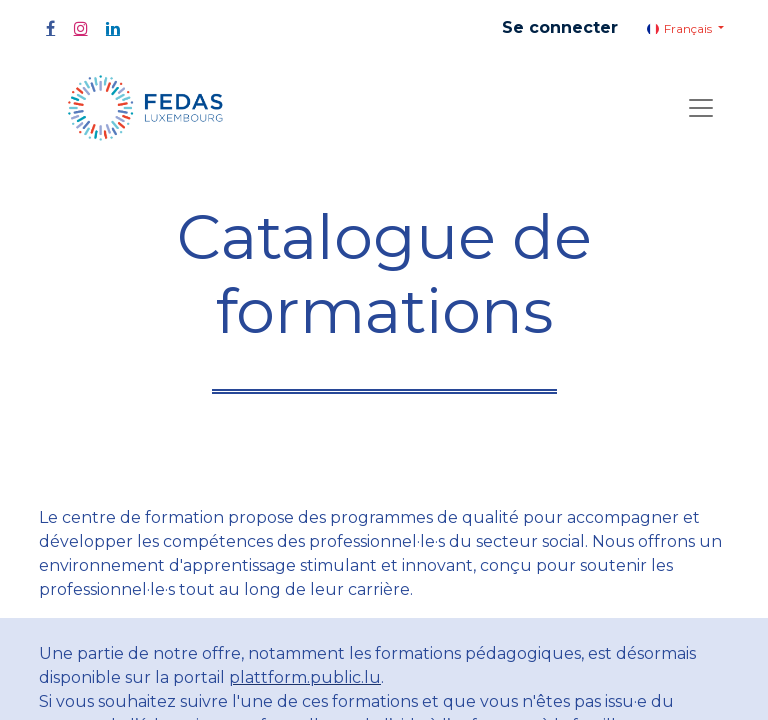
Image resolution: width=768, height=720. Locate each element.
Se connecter (560, 27)
